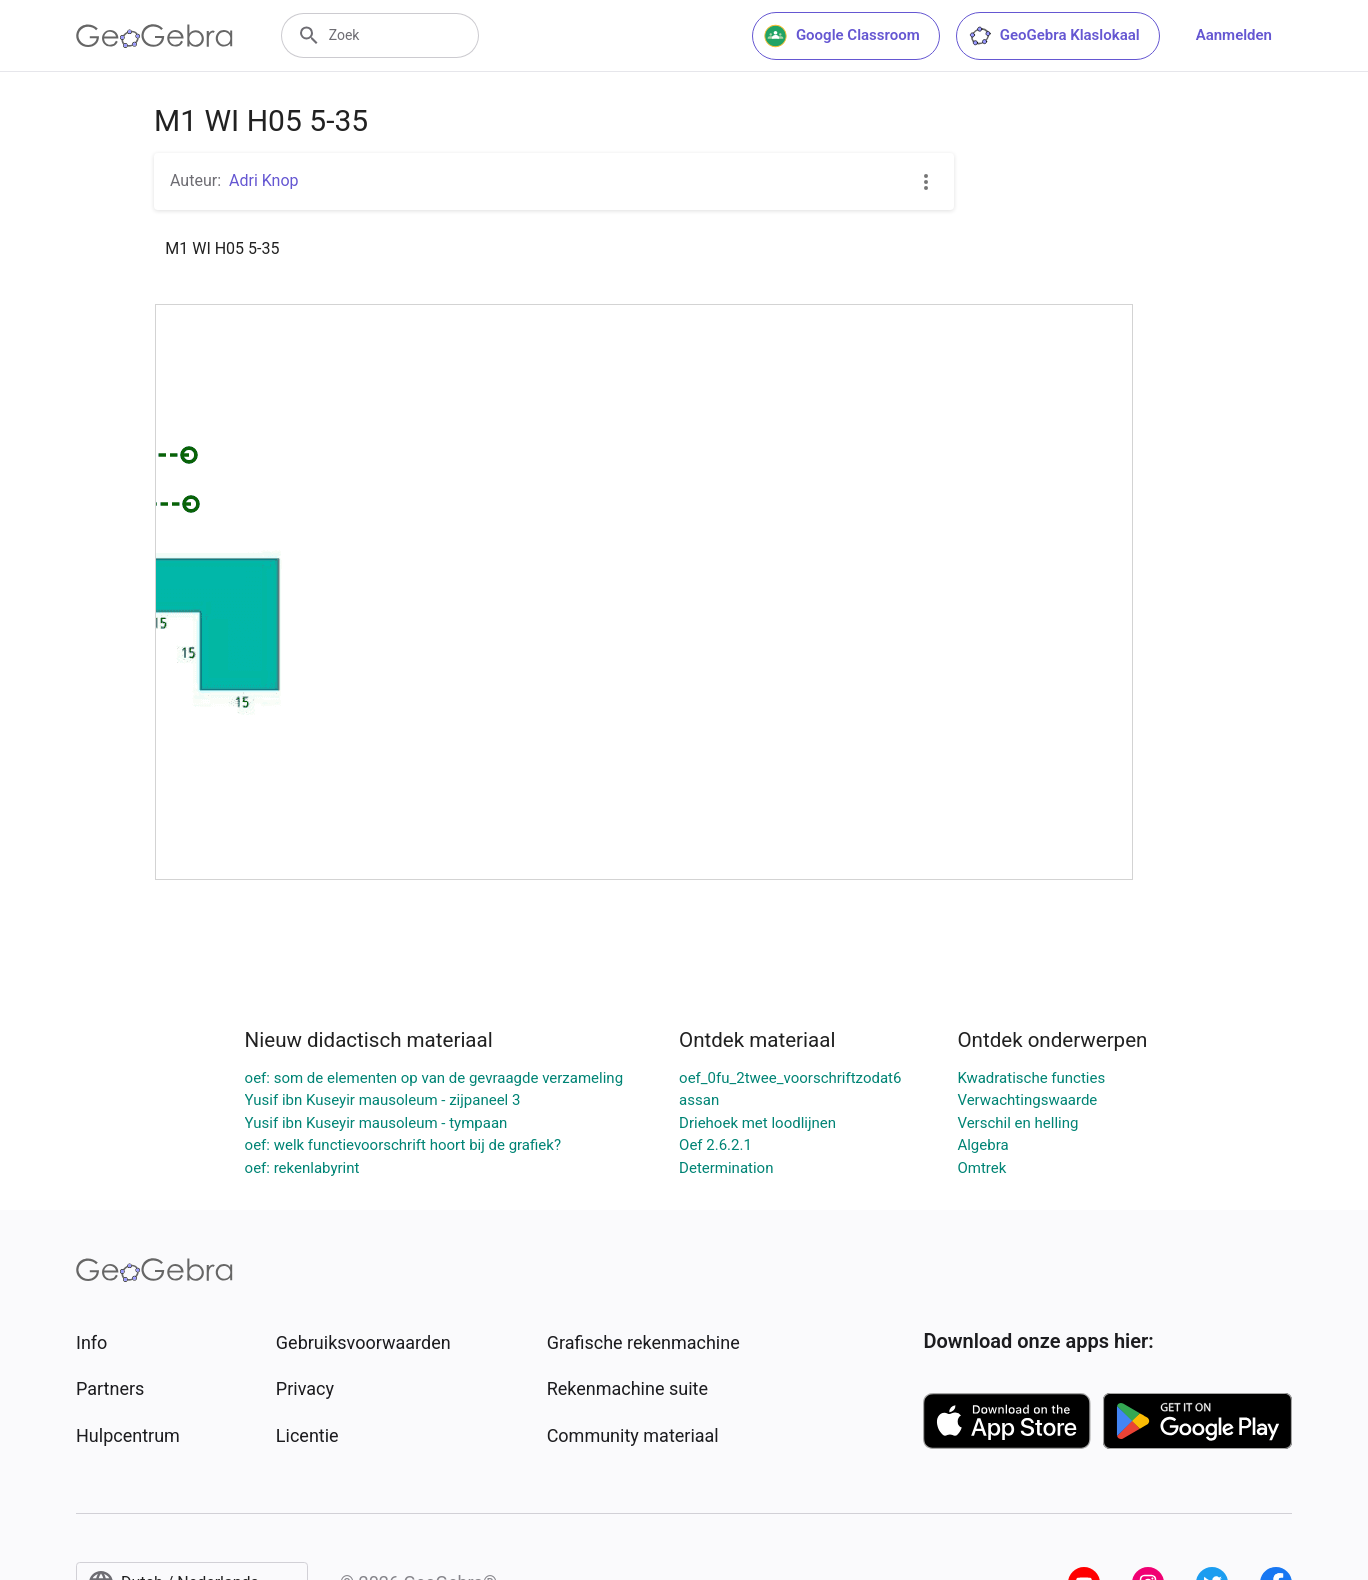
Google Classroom (842, 36)
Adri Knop (264, 180)
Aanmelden (1234, 35)
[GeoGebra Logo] (154, 36)
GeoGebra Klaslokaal (1054, 36)
